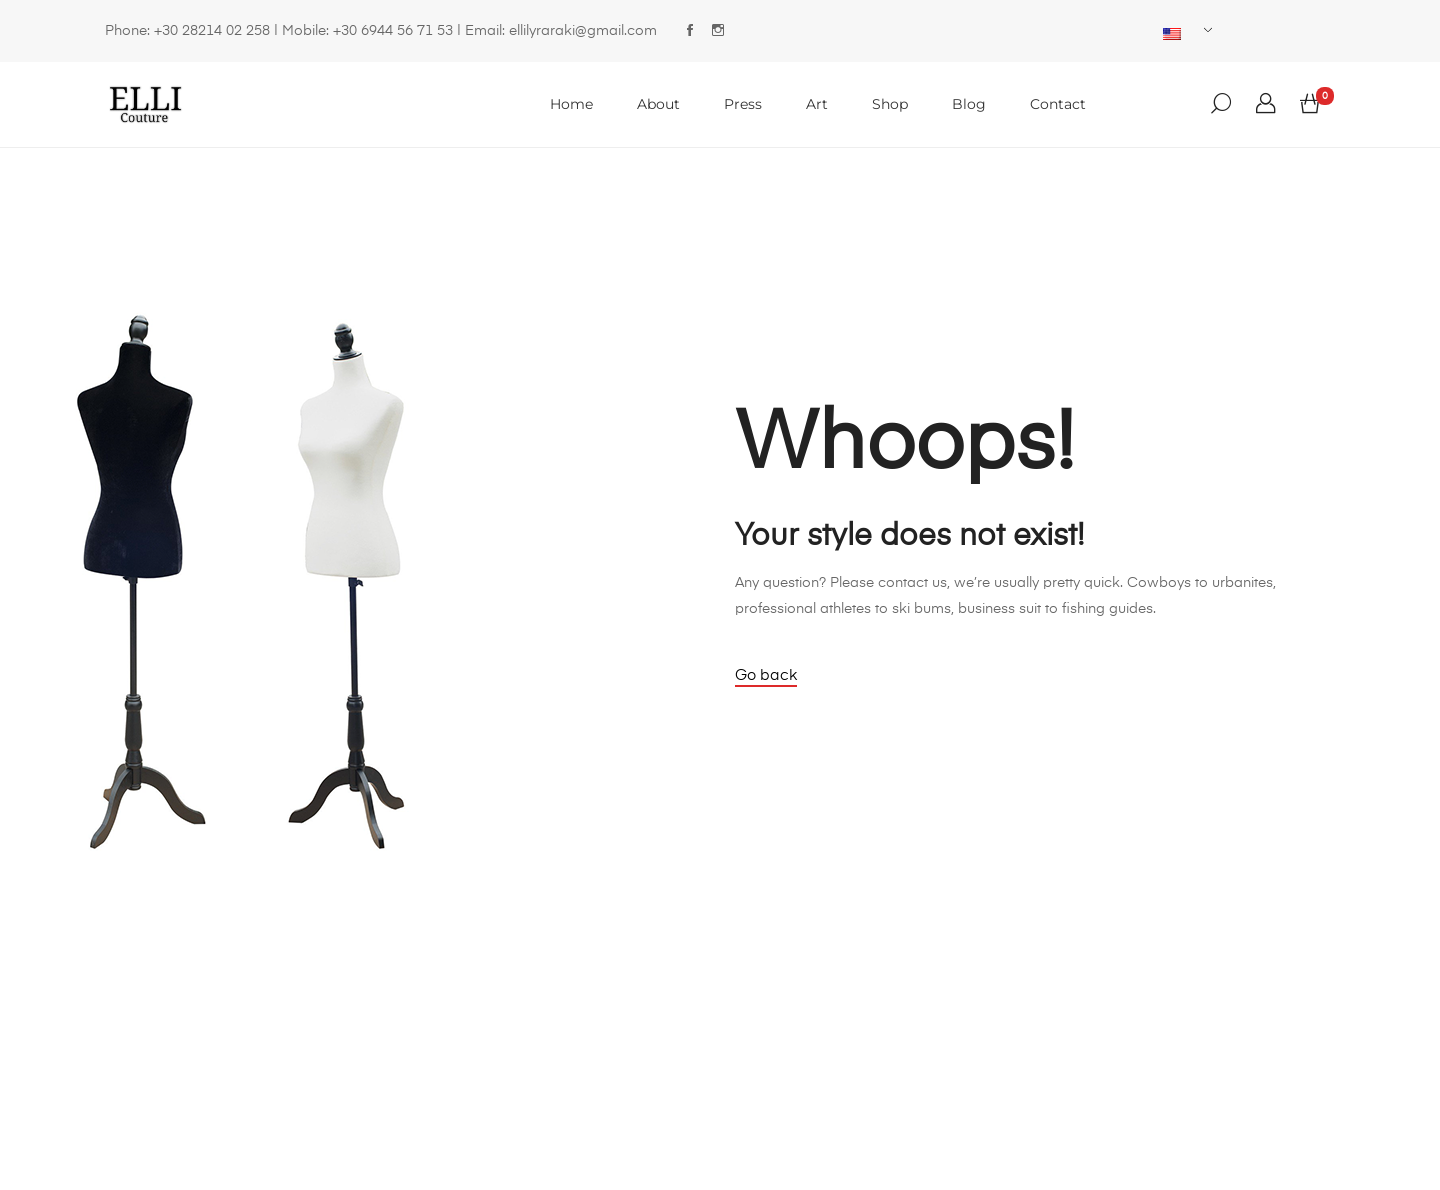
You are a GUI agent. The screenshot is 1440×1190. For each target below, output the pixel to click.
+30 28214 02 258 (212, 31)
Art (817, 104)
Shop (890, 104)
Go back (766, 675)
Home (571, 104)
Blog (969, 104)
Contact (1058, 104)
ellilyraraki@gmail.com (583, 31)
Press (743, 104)
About (658, 104)
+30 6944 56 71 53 (393, 31)
